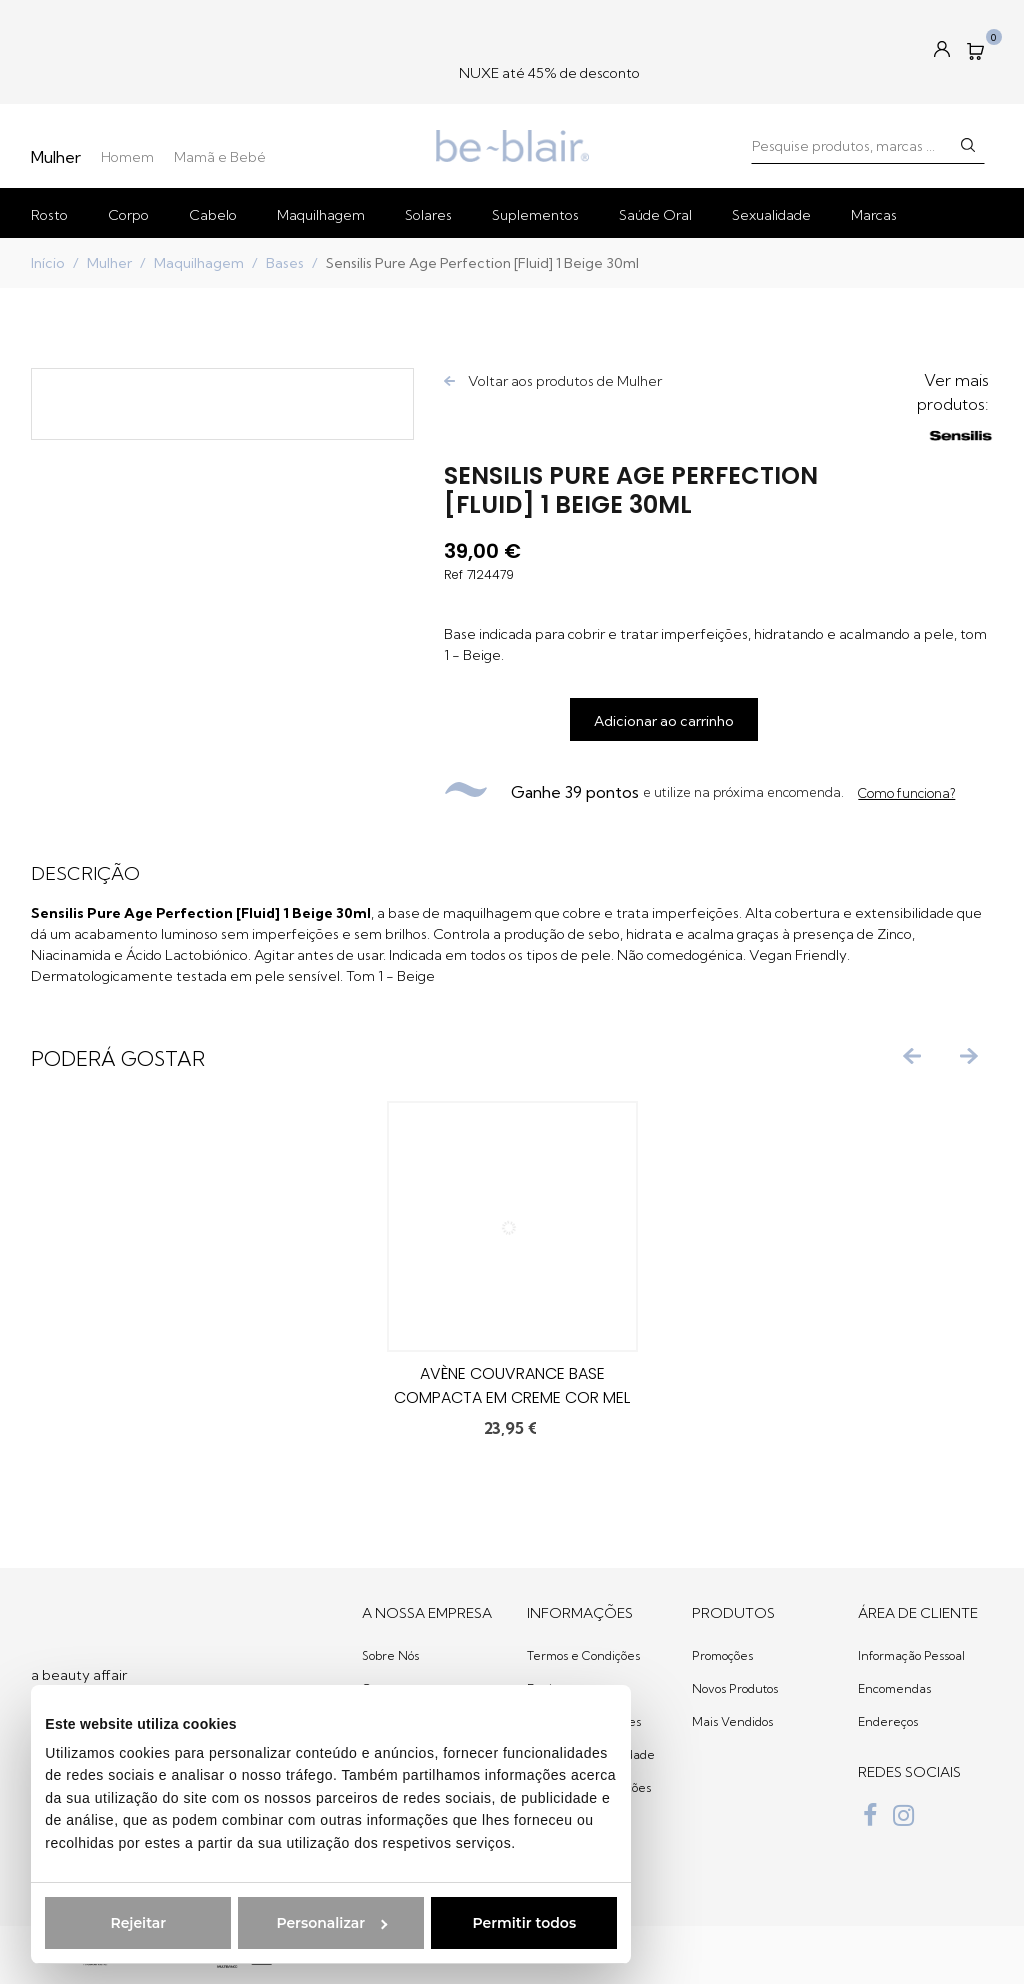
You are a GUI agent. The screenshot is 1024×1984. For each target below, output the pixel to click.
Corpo (128, 215)
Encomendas (894, 1688)
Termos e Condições (583, 1655)
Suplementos (535, 215)
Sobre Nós (390, 1655)
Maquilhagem (321, 215)
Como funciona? (906, 793)
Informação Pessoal (911, 1655)
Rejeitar (127, 1923)
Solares (428, 215)
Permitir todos (513, 1923)
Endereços (888, 1721)
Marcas (874, 215)
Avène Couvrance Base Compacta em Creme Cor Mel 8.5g (512, 1397)
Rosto (49, 215)
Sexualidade (771, 215)
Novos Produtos (735, 1688)
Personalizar (320, 1923)
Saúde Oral (655, 215)
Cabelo (213, 215)
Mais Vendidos (732, 1721)
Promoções (722, 1655)
